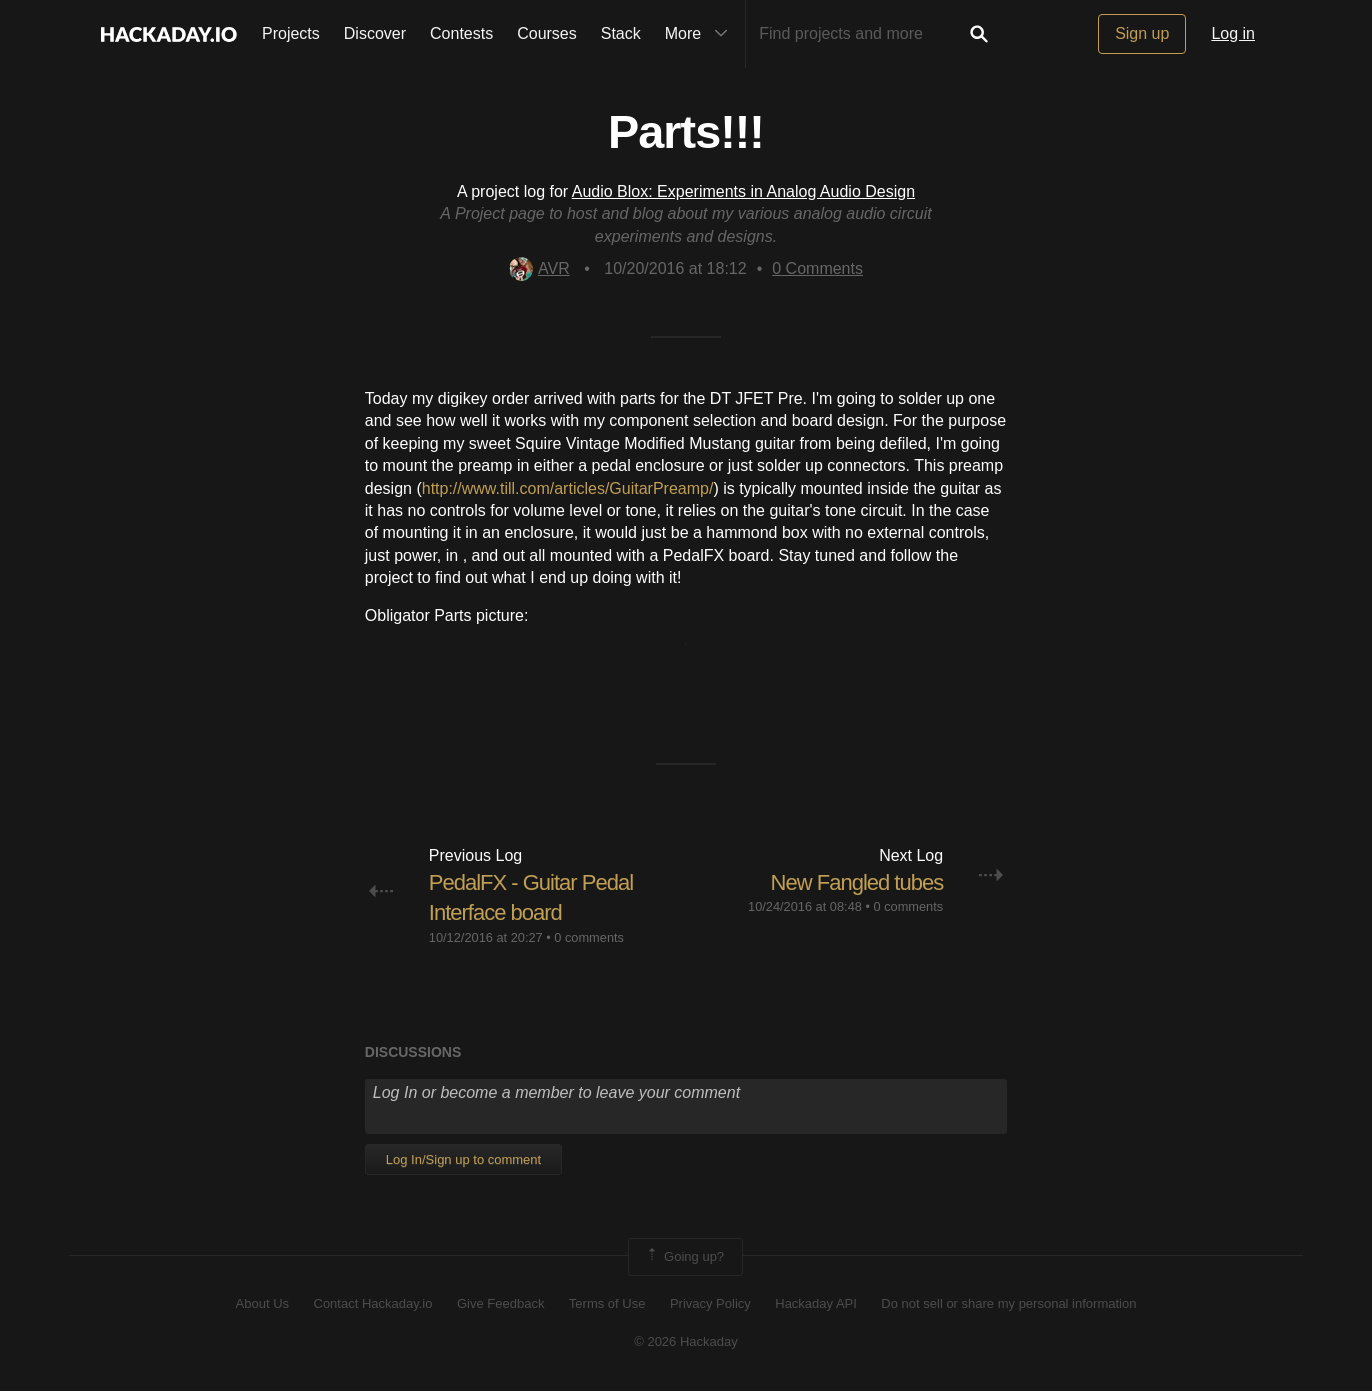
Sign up (1142, 33)
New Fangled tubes (857, 882)
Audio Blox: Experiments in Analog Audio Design (743, 191)
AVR (539, 268)
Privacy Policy (710, 1303)
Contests (461, 33)
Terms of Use (607, 1303)
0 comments (589, 937)
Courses (547, 33)
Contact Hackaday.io (373, 1303)
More (701, 34)
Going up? (684, 1257)
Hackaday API (816, 1303)
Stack (621, 33)
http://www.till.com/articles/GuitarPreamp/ (568, 488)
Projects (291, 33)
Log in (1233, 33)
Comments (817, 268)
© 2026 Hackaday (686, 1341)
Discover (375, 33)
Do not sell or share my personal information (1008, 1303)
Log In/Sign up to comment (463, 1159)
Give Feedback (500, 1303)
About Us (262, 1303)
